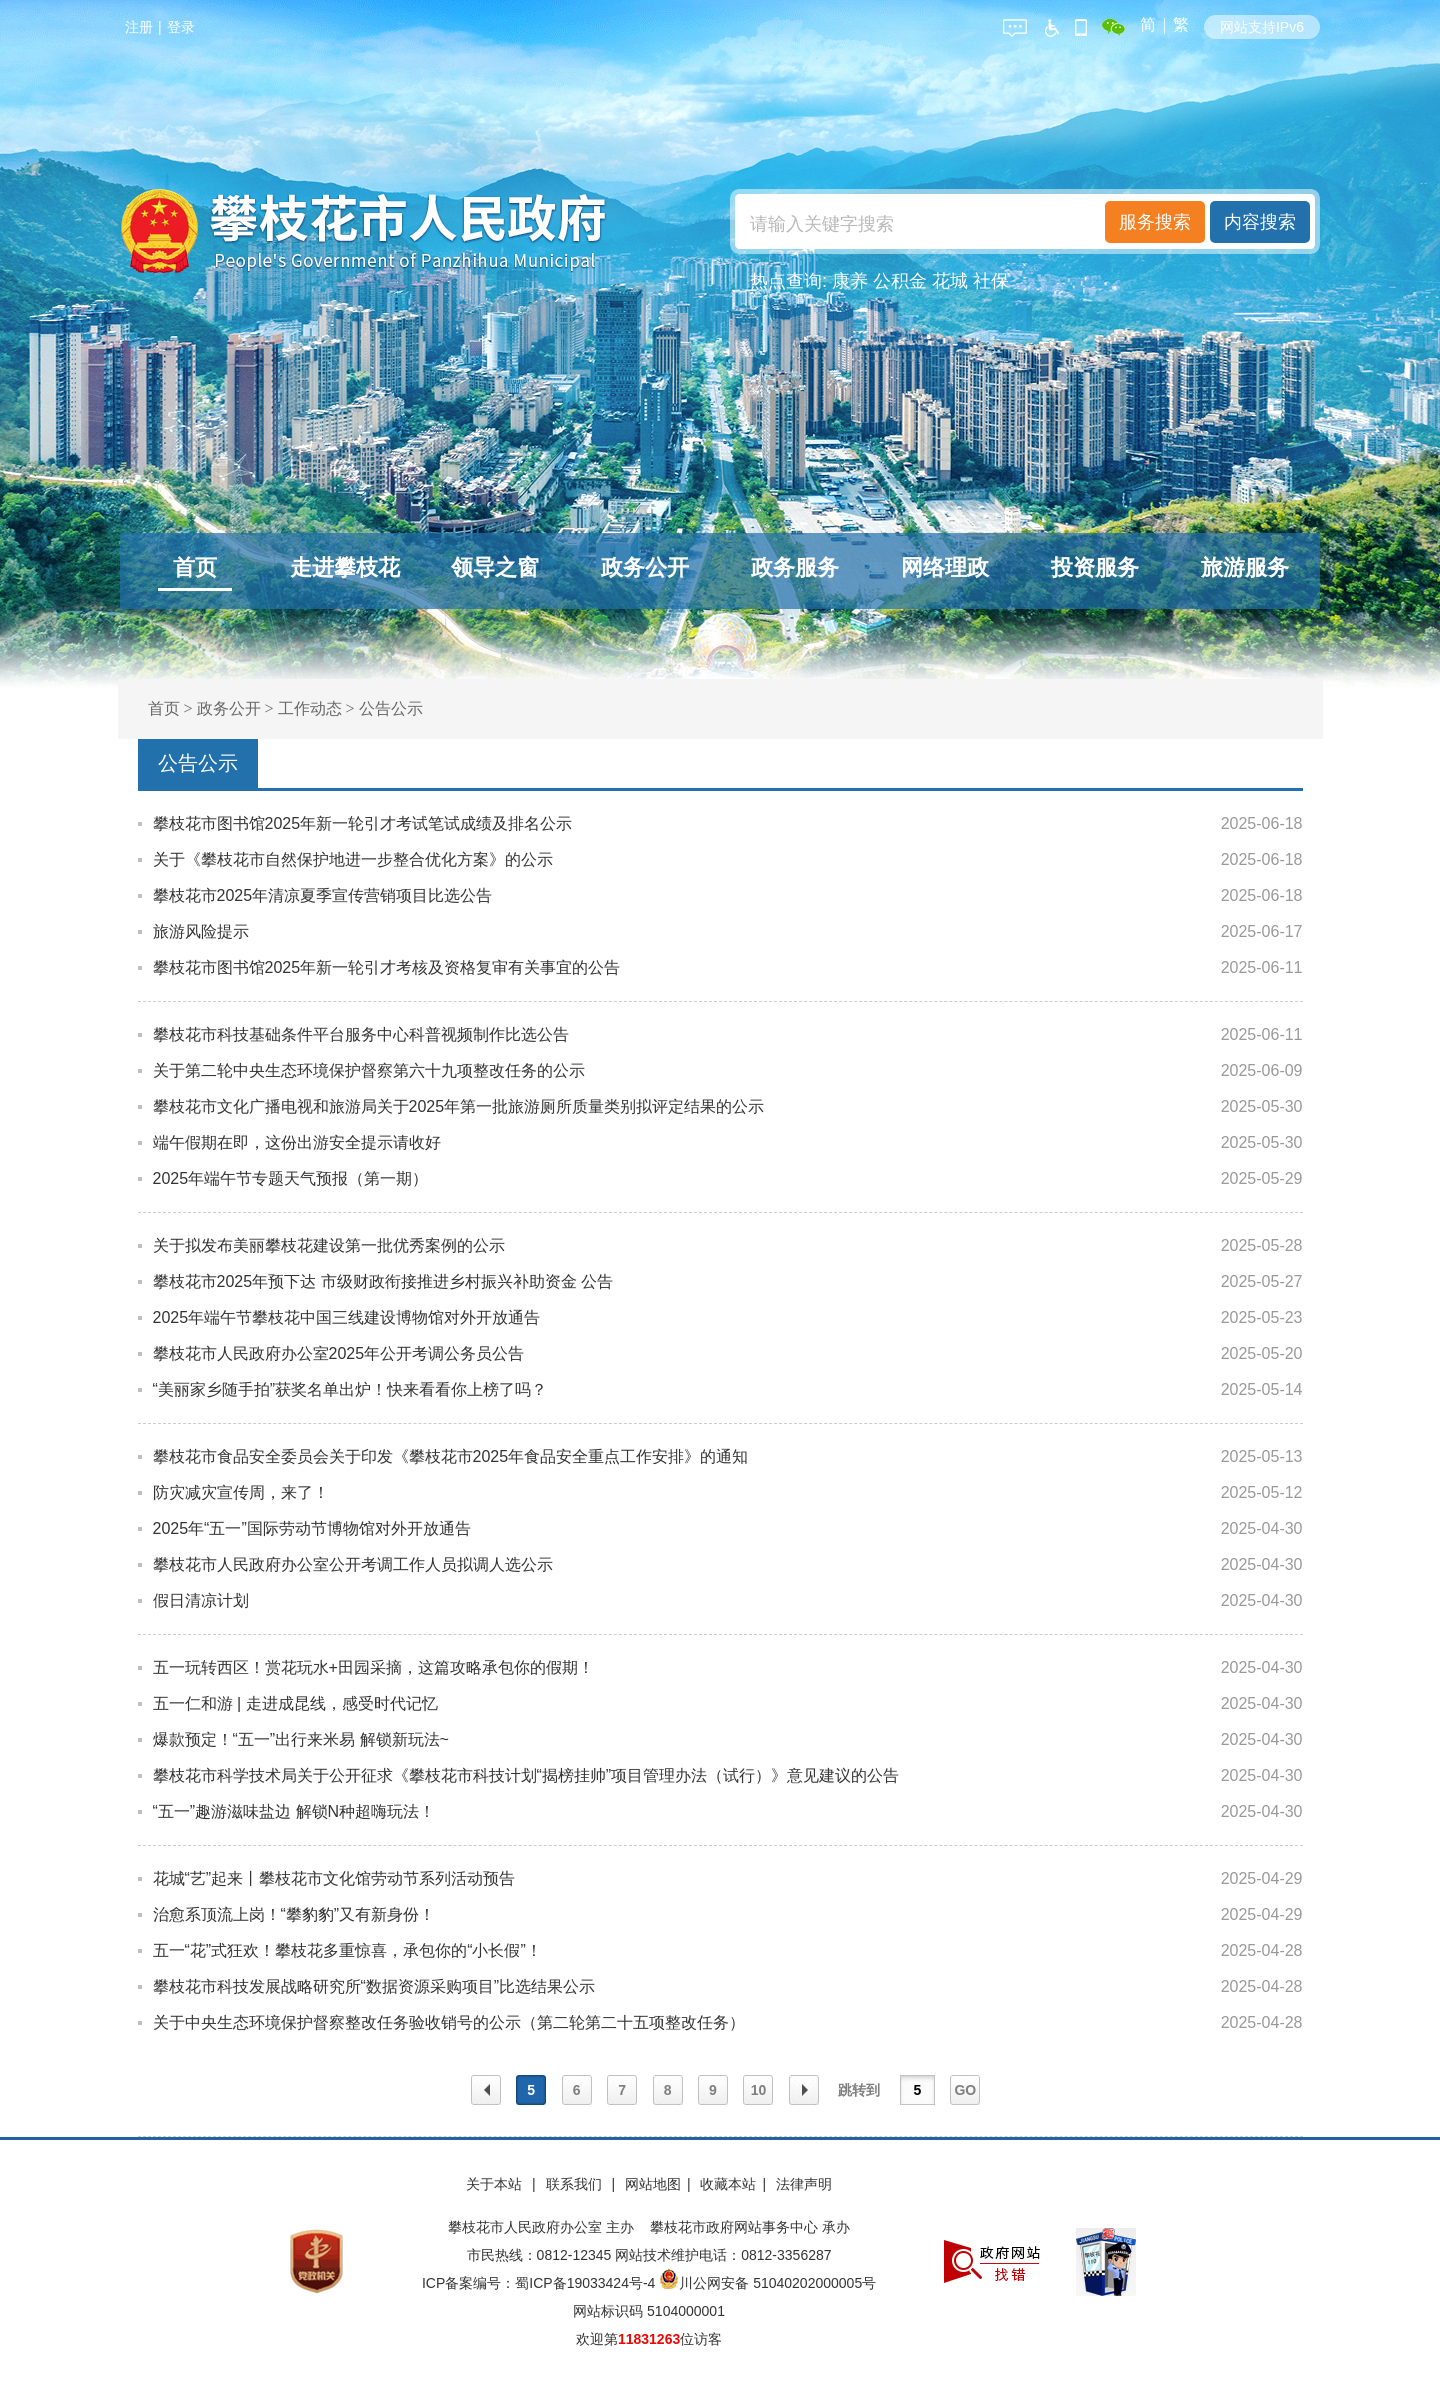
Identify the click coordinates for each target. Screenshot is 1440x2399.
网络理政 (945, 567)
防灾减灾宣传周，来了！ (241, 1492)
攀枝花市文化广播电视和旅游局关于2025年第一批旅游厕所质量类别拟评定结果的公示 (459, 1106)
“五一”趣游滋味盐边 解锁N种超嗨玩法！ (294, 1811)
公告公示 (391, 708)
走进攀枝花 (345, 567)
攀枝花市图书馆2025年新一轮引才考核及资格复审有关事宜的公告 (387, 967)
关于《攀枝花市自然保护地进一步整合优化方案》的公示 (353, 859)
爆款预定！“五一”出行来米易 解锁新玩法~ (301, 1739)
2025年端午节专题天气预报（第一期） (291, 1178)
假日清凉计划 (201, 1600)
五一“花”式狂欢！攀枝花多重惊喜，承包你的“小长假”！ (347, 1950)
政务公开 (645, 567)
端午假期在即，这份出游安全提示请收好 (297, 1142)
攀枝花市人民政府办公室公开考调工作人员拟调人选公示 (353, 1564)
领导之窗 (495, 567)
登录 (181, 27)
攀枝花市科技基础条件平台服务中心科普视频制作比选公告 (361, 1034)
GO (965, 2090)
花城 (950, 281)
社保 (991, 281)
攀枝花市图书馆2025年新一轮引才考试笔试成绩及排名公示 (363, 823)
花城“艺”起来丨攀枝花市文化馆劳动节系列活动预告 (334, 1878)
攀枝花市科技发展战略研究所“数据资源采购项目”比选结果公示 (374, 1986)
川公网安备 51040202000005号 (767, 2283)
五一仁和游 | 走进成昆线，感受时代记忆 (295, 1703)
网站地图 (653, 2184)
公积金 (900, 281)
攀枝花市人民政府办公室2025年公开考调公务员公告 (339, 1353)
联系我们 (576, 2184)
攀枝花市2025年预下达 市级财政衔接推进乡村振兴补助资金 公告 (383, 1281)
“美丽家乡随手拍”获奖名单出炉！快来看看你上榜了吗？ (350, 1389)
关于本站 (496, 2184)
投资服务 (1095, 567)
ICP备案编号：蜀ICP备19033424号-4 (540, 2283)
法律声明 (804, 2184)
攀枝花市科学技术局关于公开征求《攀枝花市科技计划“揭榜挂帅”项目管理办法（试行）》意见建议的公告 (526, 1775)
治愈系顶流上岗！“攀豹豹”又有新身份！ (294, 1914)
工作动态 (310, 708)
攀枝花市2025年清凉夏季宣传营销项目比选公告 (323, 895)
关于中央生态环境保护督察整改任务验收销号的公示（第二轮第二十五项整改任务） (449, 2022)
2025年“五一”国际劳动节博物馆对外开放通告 (312, 1528)
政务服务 (795, 567)
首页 (195, 567)
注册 (139, 27)
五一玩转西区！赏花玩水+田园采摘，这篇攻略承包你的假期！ (373, 1667)
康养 (850, 281)
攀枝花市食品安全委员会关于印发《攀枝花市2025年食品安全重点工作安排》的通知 (451, 1456)
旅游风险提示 (201, 931)
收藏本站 (728, 2184)
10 (759, 2090)
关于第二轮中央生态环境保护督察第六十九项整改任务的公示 (369, 1070)
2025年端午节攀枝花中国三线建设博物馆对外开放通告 (347, 1317)
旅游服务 (1245, 567)
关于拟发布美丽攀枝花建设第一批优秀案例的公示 (329, 1245)
